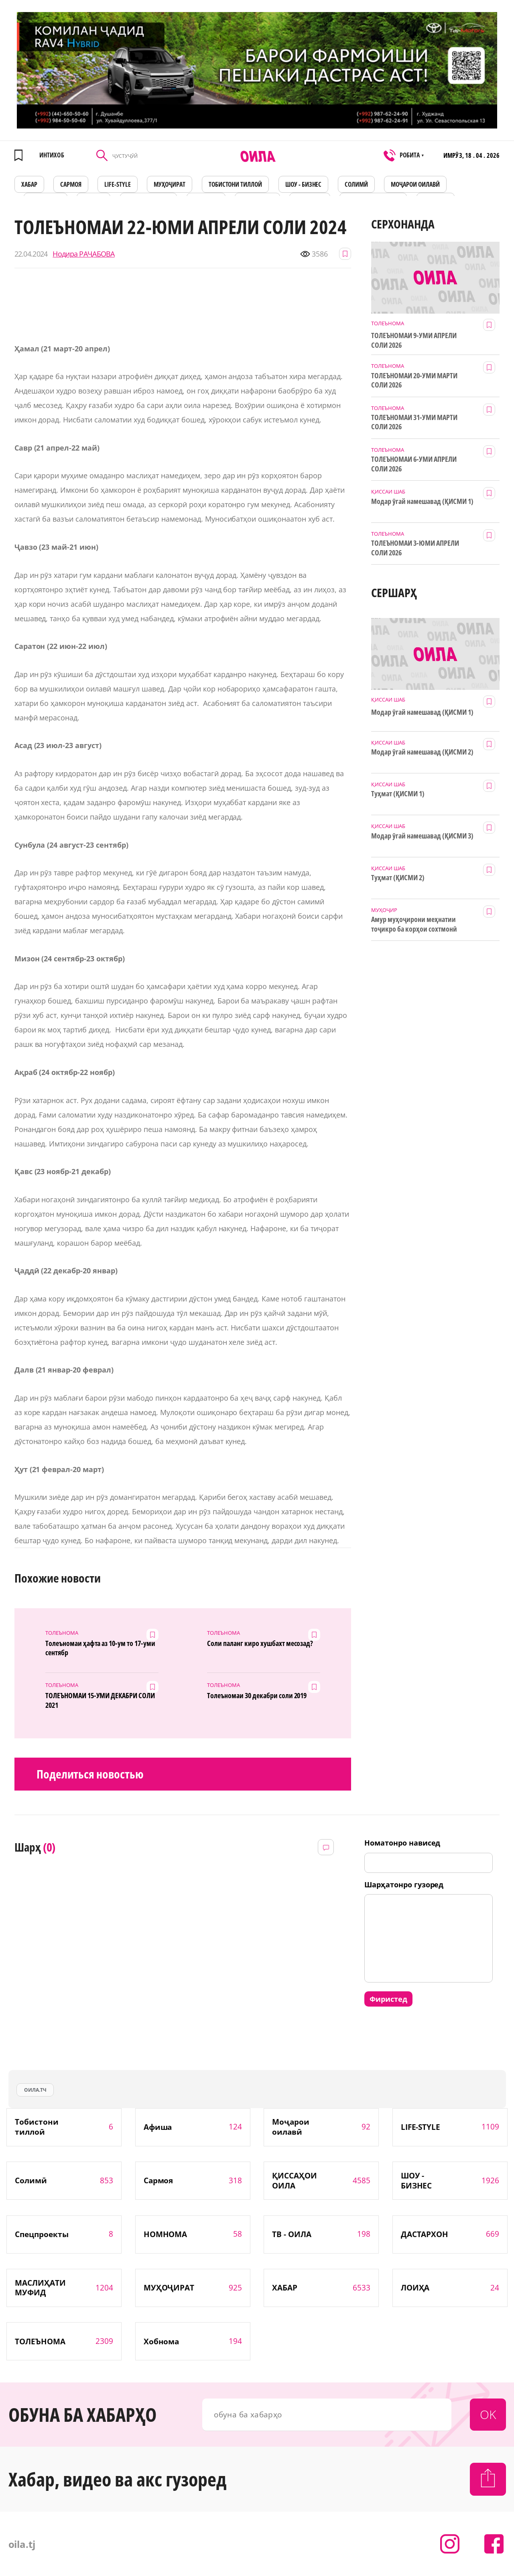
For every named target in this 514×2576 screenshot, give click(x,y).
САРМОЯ (70, 184)
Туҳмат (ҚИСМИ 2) (398, 877)
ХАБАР (29, 184)
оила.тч (35, 2089)
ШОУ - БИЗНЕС (303, 184)
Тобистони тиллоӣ (235, 184)
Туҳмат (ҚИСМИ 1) (398, 793)
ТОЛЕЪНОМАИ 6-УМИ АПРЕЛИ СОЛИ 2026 (414, 464)
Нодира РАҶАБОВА (83, 254)
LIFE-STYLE (117, 184)
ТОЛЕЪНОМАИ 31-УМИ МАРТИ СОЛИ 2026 (414, 422)
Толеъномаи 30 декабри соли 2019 (257, 1695)
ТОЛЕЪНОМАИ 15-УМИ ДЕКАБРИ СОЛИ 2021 (100, 1700)
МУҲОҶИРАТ (169, 184)
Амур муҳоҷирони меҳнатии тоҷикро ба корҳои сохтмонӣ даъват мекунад (414, 924)
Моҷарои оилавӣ (415, 184)
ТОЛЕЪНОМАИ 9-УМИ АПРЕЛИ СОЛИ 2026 (414, 340)
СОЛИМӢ (356, 184)
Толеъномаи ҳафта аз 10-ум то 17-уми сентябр (100, 1648)
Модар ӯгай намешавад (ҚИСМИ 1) (422, 501)
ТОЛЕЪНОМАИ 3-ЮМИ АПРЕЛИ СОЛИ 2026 (415, 547)
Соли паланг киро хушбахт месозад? (260, 1643)
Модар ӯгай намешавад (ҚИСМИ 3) (422, 835)
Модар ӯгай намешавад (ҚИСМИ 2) (422, 752)
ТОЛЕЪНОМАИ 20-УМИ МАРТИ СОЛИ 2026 (414, 380)
